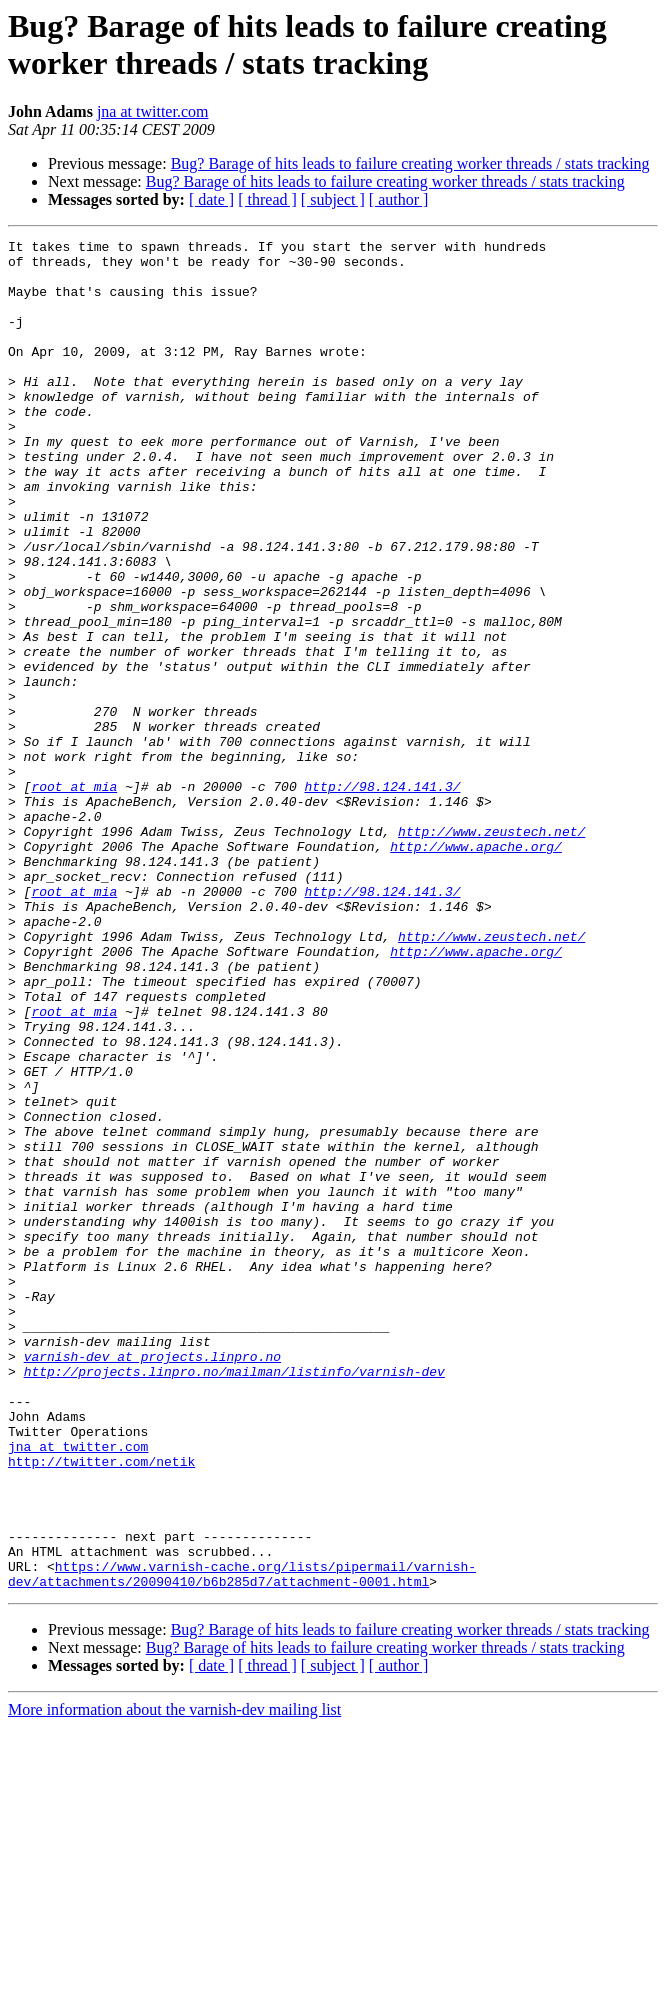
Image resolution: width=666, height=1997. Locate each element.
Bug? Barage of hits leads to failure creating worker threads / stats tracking (410, 163)
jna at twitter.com (153, 111)
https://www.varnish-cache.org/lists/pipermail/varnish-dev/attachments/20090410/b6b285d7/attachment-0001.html (242, 1842)
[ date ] (211, 199)
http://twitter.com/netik (101, 1707)
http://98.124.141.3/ (382, 897)
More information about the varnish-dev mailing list (174, 1979)
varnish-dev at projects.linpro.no (152, 1581)
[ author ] (399, 199)
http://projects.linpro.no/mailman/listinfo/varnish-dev (234, 1599)
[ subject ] (333, 199)
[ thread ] (267, 199)
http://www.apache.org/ (476, 969)
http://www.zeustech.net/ (491, 951)
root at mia (74, 897)
